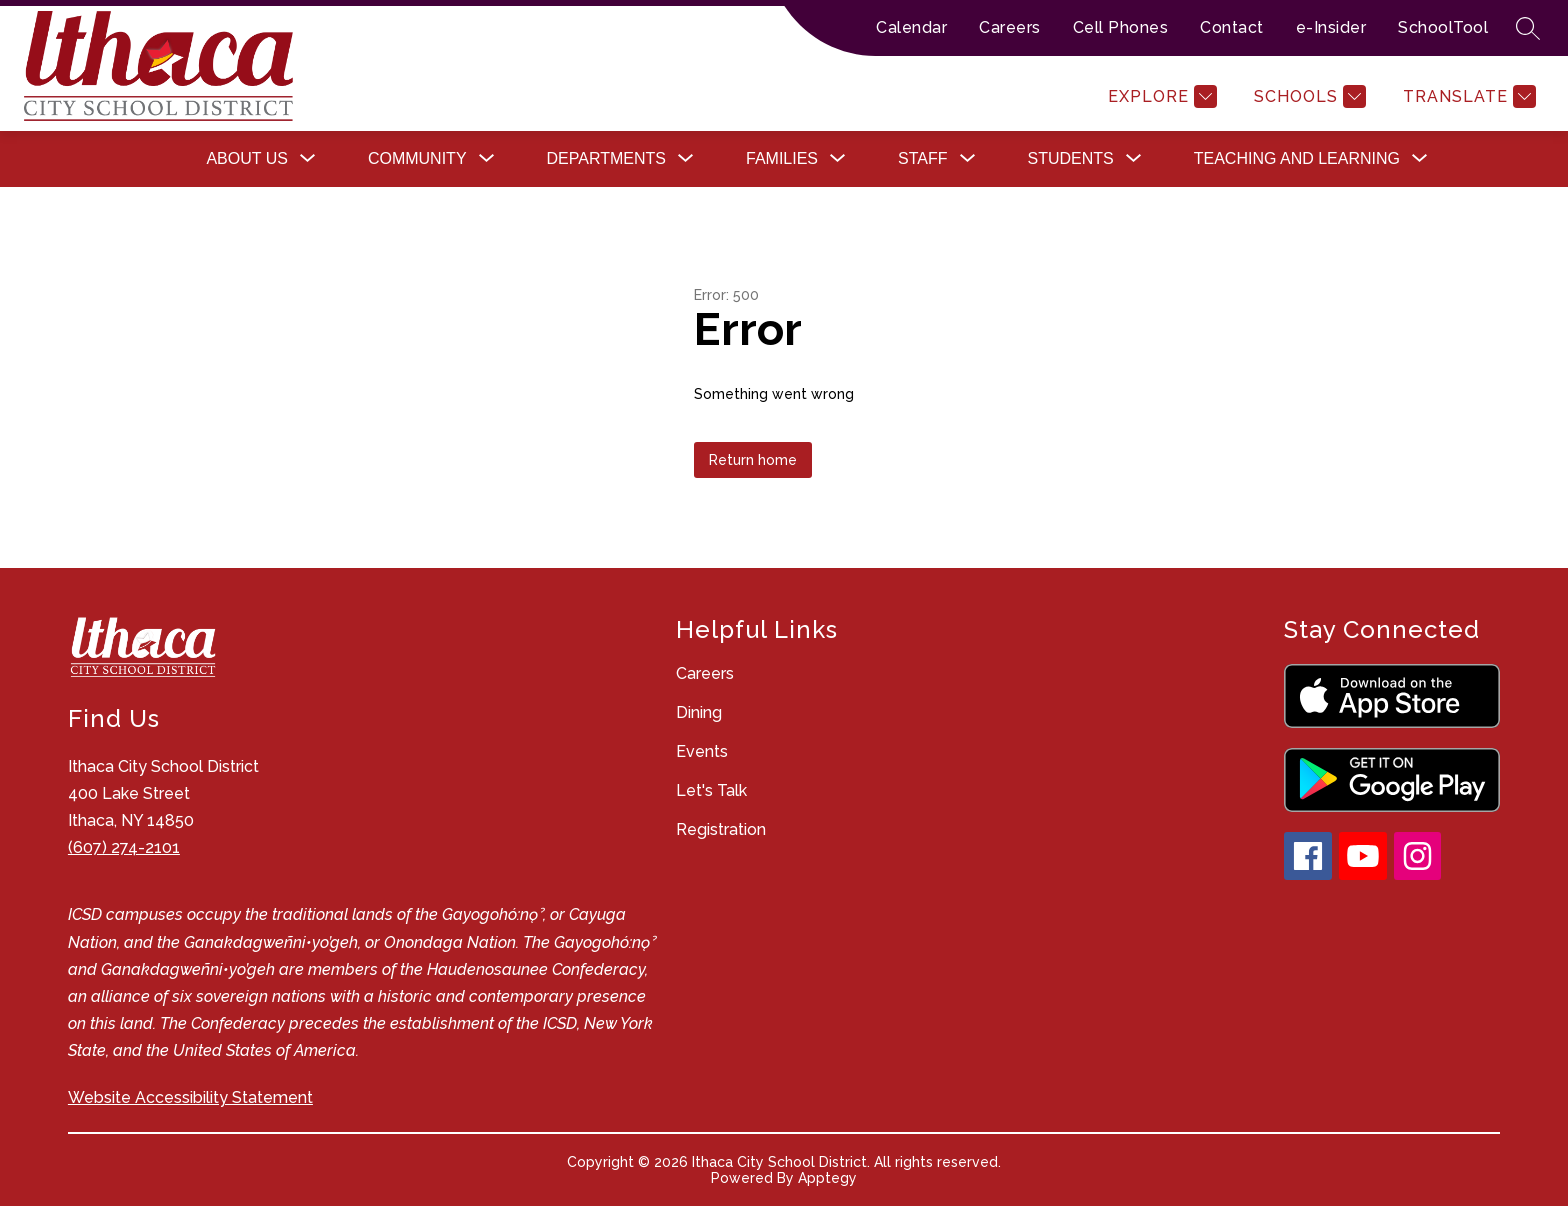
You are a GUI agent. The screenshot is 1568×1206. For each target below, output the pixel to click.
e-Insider (1331, 27)
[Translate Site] (1467, 96)
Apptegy (827, 1178)
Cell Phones (1121, 27)
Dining (699, 712)
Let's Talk (711, 790)
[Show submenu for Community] (417, 159)
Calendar (911, 27)
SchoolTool (1443, 27)
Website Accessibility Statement (190, 1097)
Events (702, 751)
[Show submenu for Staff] (922, 159)
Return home (753, 460)
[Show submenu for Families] (782, 159)
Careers (1010, 27)
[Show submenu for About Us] (247, 159)
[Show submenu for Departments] (606, 159)
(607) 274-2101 (124, 847)
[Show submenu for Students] (1071, 159)
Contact (1232, 27)
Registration (721, 829)
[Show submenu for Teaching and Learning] (1297, 159)
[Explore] (1160, 96)
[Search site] (1528, 28)
